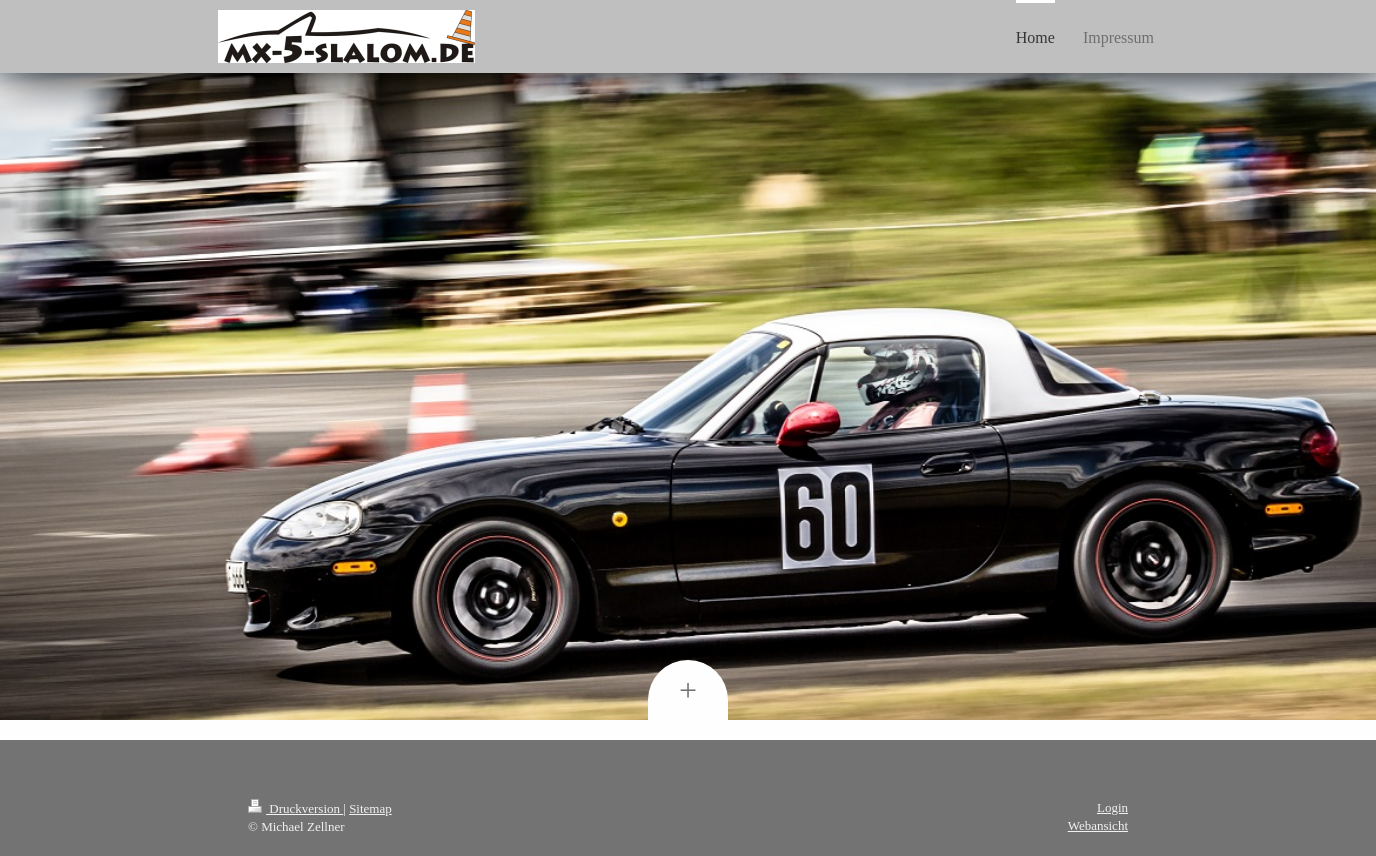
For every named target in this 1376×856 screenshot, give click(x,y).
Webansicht (1098, 825)
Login (1112, 807)
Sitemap (370, 808)
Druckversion (295, 808)
